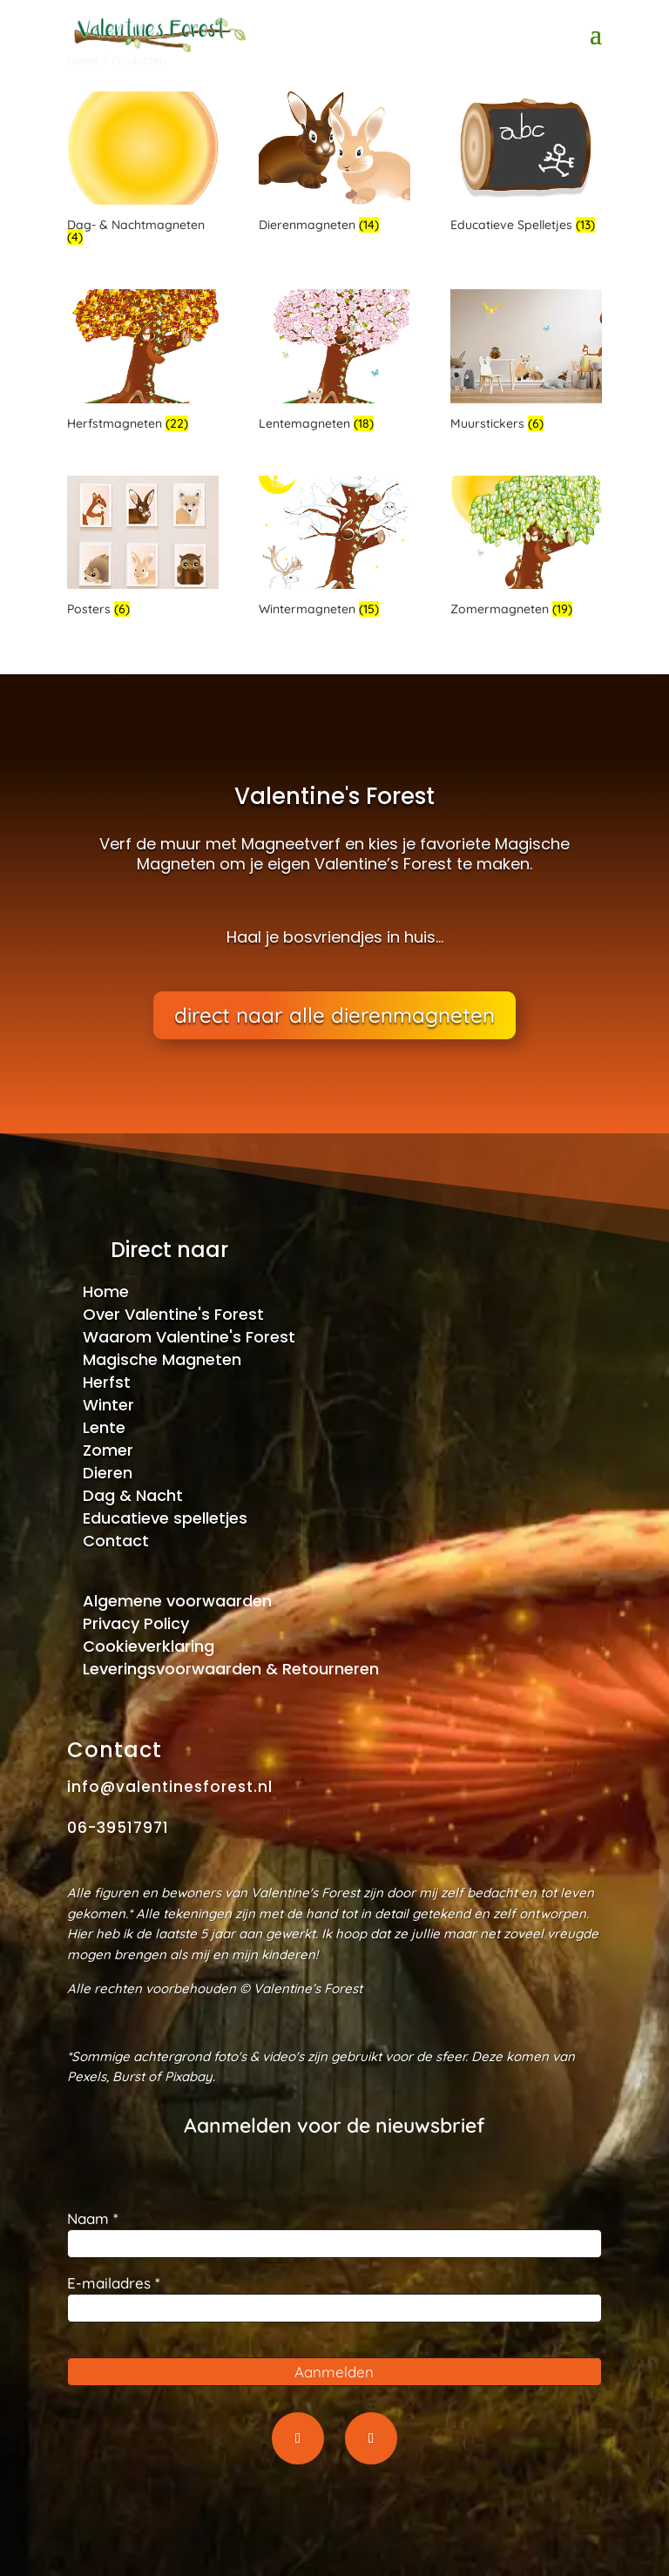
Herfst (107, 1382)
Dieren (107, 1473)
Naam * (92, 2218)
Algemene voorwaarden (177, 1601)
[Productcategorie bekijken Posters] (143, 549)
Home (106, 1291)
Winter (108, 1405)
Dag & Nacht (133, 1495)
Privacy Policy (136, 1623)
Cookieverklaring (148, 1646)
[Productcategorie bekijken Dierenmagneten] (334, 164)
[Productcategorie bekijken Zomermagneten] (526, 549)
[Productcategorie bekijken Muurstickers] (526, 362)
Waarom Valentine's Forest (189, 1337)
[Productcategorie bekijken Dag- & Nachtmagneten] (143, 170)
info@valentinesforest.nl (170, 1786)
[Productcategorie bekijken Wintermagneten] (334, 549)
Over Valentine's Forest (173, 1314)
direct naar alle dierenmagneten (334, 1017)
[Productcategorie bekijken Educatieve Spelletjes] (526, 164)
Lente (104, 1427)
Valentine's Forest (334, 797)
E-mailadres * (113, 2283)
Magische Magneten (162, 1359)
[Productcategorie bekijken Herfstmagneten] (143, 362)
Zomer (108, 1450)
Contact (116, 1541)
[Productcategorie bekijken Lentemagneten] (334, 362)
